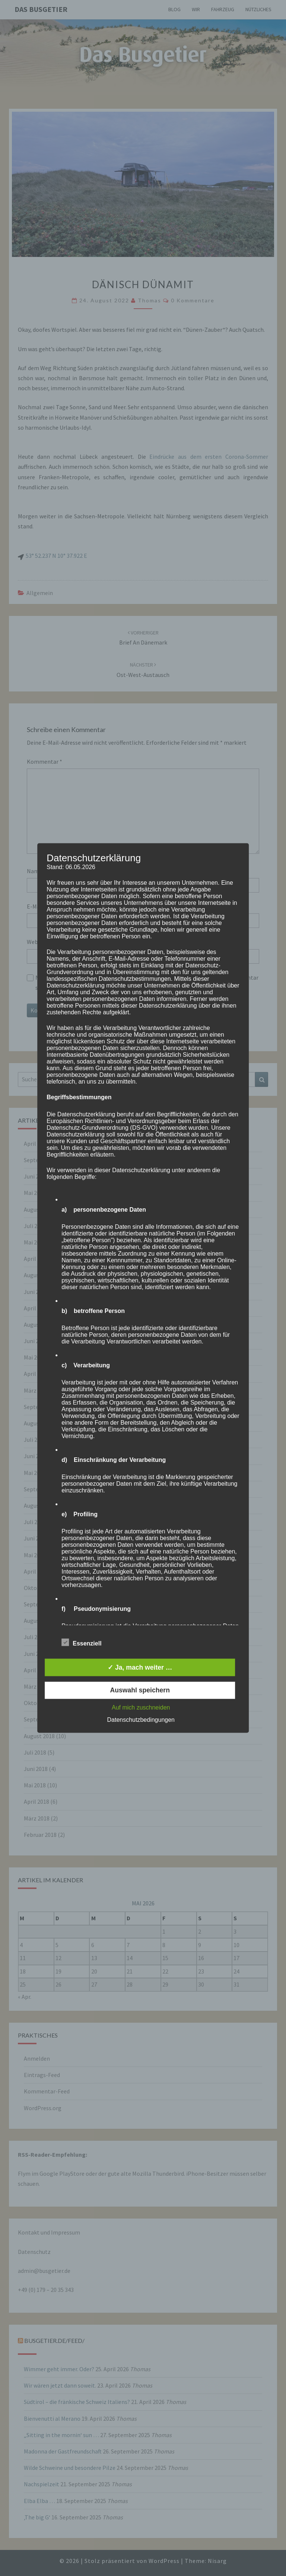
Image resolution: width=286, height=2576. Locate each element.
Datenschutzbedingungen (141, 1720)
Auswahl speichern (140, 1690)
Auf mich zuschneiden (141, 1708)
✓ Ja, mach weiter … (140, 1667)
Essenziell (81, 1643)
